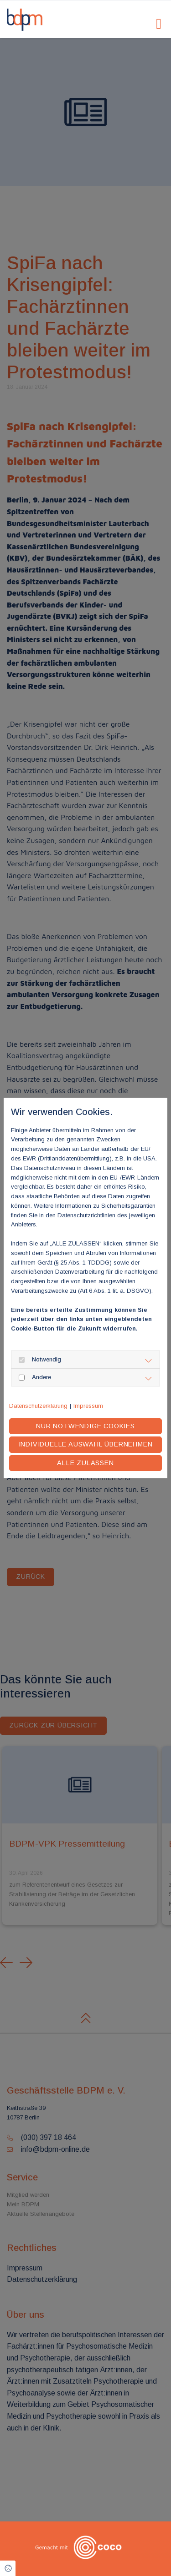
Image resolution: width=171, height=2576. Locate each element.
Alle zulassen (85, 1462)
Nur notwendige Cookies (85, 1426)
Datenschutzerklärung (38, 1405)
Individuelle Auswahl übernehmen (86, 1444)
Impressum (88, 1405)
